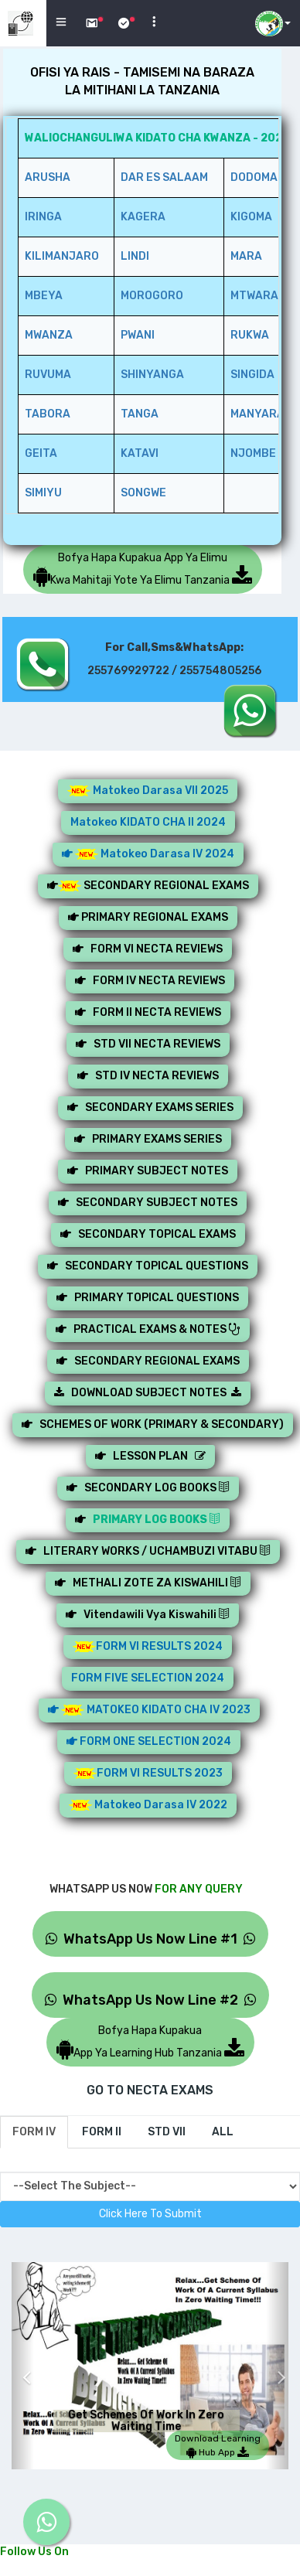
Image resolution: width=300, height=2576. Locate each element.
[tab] (34, 2132)
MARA (246, 256)
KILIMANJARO (62, 256)
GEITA (41, 453)
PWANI (138, 335)
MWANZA (49, 335)
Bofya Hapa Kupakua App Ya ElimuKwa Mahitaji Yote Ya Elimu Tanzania (142, 569)
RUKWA (249, 335)
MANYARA (257, 414)
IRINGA (43, 216)
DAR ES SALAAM (164, 177)
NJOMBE (253, 453)
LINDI (135, 256)
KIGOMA (251, 216)
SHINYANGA (152, 374)
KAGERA (143, 216)
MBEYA (44, 295)
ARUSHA (47, 177)
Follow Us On (34, 2551)
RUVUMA (48, 374)
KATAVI (140, 453)
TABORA (47, 414)
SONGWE (143, 492)
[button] (23, 2366)
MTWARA (254, 295)
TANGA (140, 414)
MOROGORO (152, 295)
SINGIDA (252, 374)
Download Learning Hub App (218, 2445)
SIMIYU (43, 492)
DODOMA (254, 177)
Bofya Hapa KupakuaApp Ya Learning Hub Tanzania (150, 2042)
